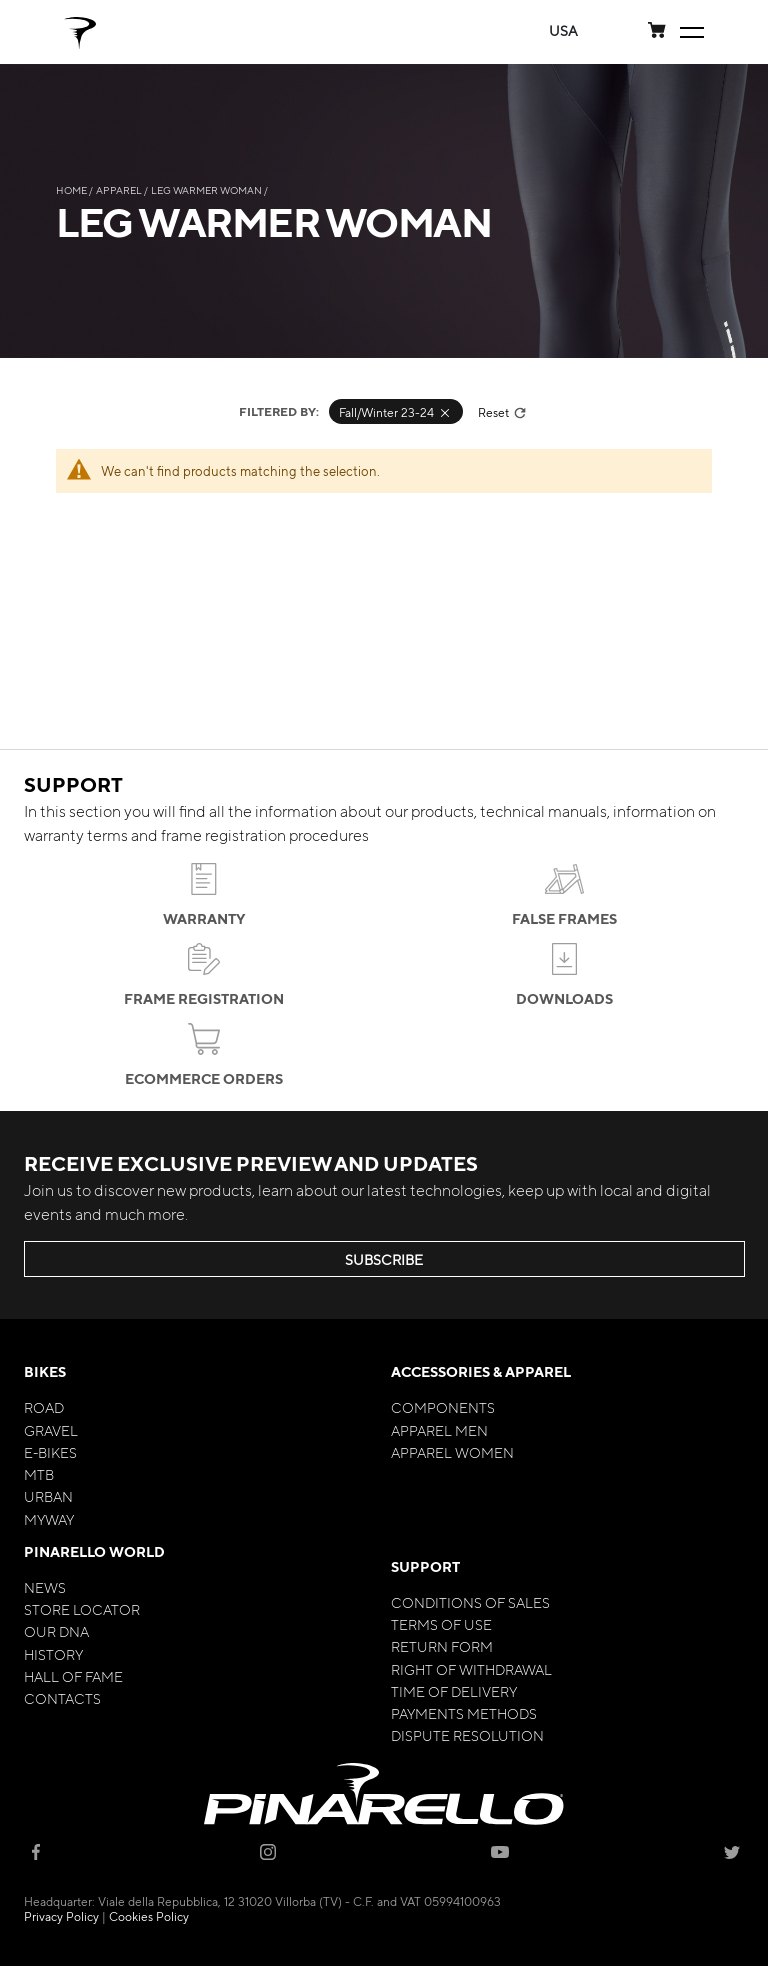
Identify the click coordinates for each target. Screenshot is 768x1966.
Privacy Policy (61, 1916)
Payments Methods (464, 1713)
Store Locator (82, 1609)
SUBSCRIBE (384, 1259)
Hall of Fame (73, 1676)
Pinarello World (94, 1551)
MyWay (49, 1519)
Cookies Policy (149, 1916)
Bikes (45, 1371)
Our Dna (56, 1631)
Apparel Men (439, 1430)
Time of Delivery (454, 1691)
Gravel (51, 1430)
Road (44, 1407)
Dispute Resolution (467, 1735)
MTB (39, 1474)
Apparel (120, 189)
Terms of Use (441, 1624)
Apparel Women (452, 1452)
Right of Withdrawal (471, 1669)
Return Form (442, 1646)
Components (443, 1407)
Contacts (62, 1698)
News (45, 1587)
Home (72, 189)
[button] (563, 30)
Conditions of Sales (470, 1602)
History (53, 1654)
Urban (48, 1496)
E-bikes (50, 1452)
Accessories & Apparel (481, 1371)
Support (425, 1566)
